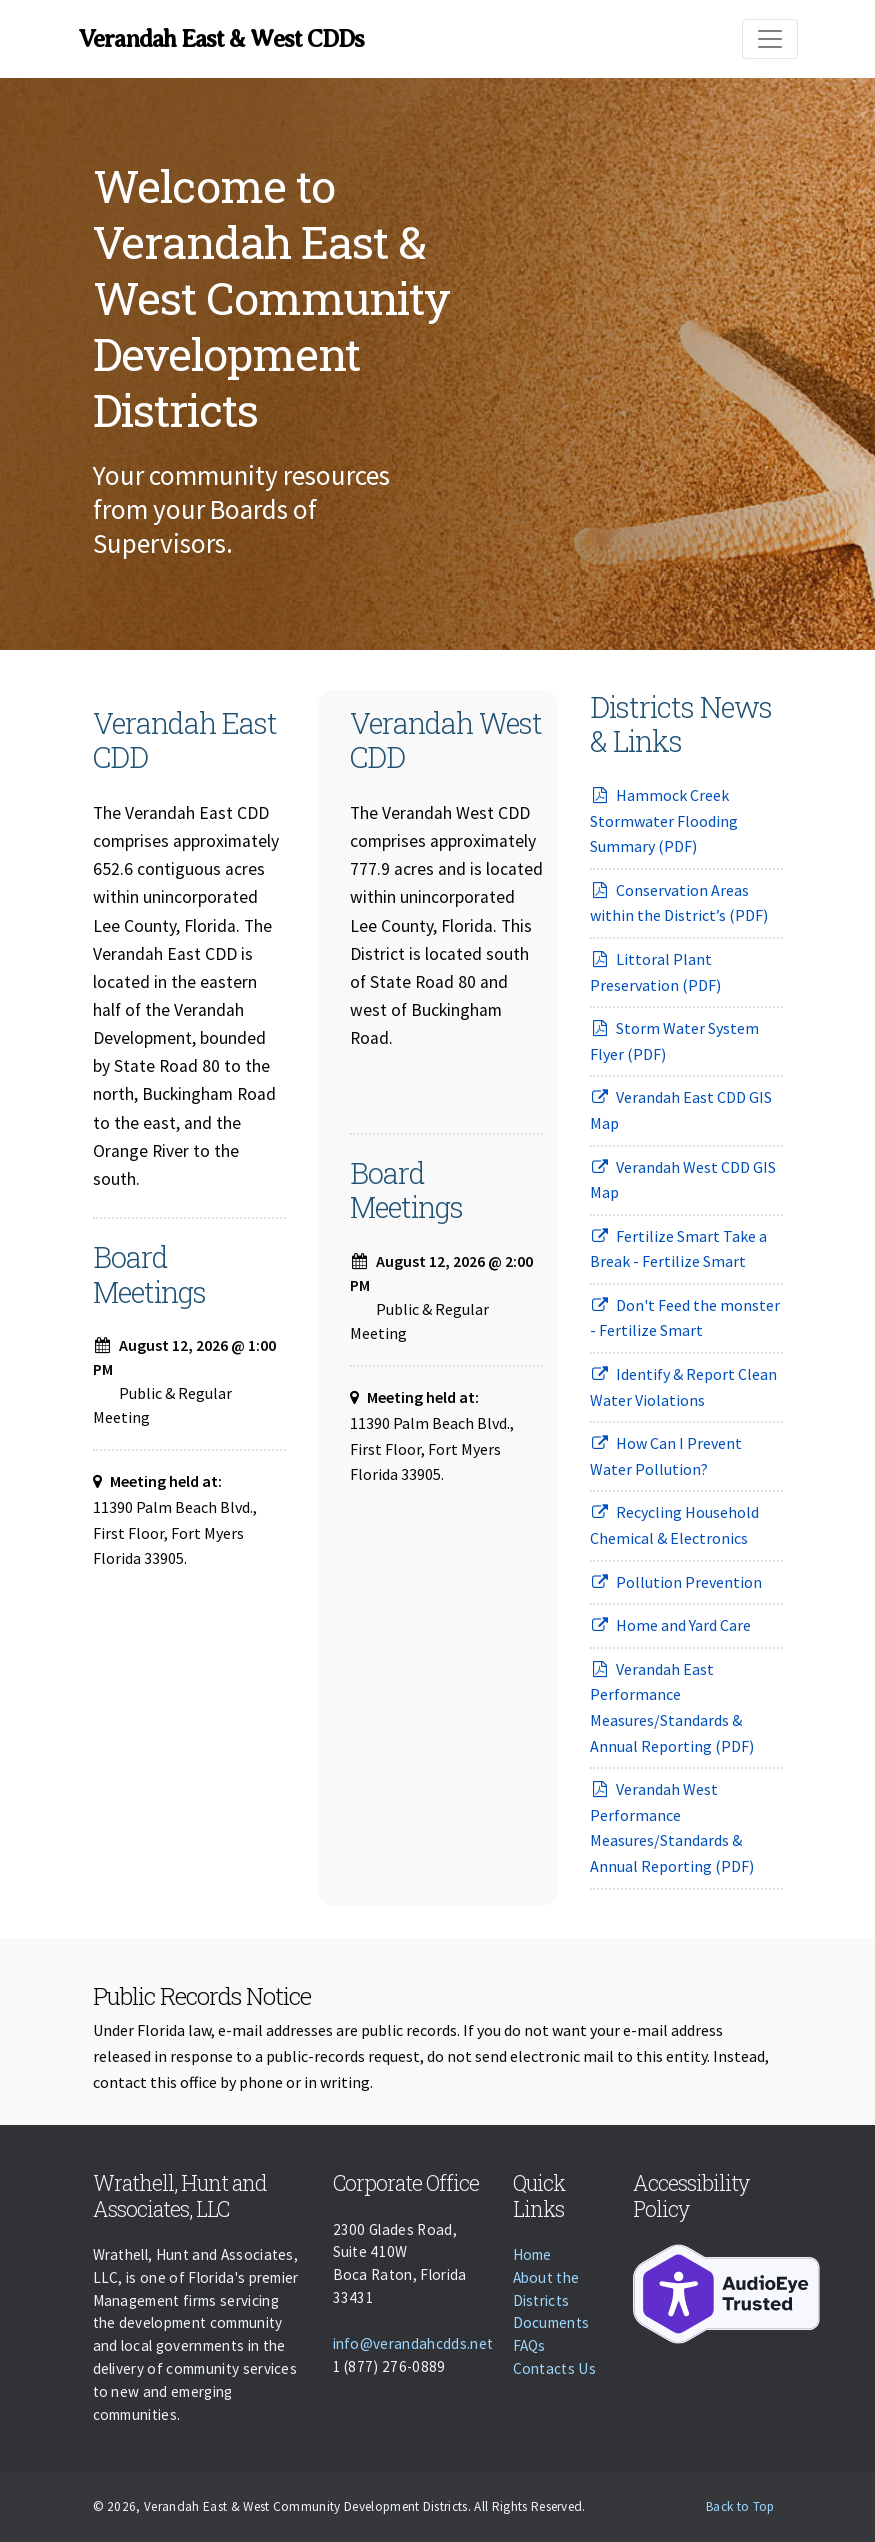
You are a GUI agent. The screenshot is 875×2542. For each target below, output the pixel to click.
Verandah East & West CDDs (221, 39)
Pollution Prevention (676, 1582)
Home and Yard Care (671, 1625)
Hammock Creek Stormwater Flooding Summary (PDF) (664, 820)
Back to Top (740, 2506)
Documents (551, 2322)
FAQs (529, 2345)
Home (532, 2254)
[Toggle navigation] (770, 39)
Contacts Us (555, 2368)
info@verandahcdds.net (413, 2343)
